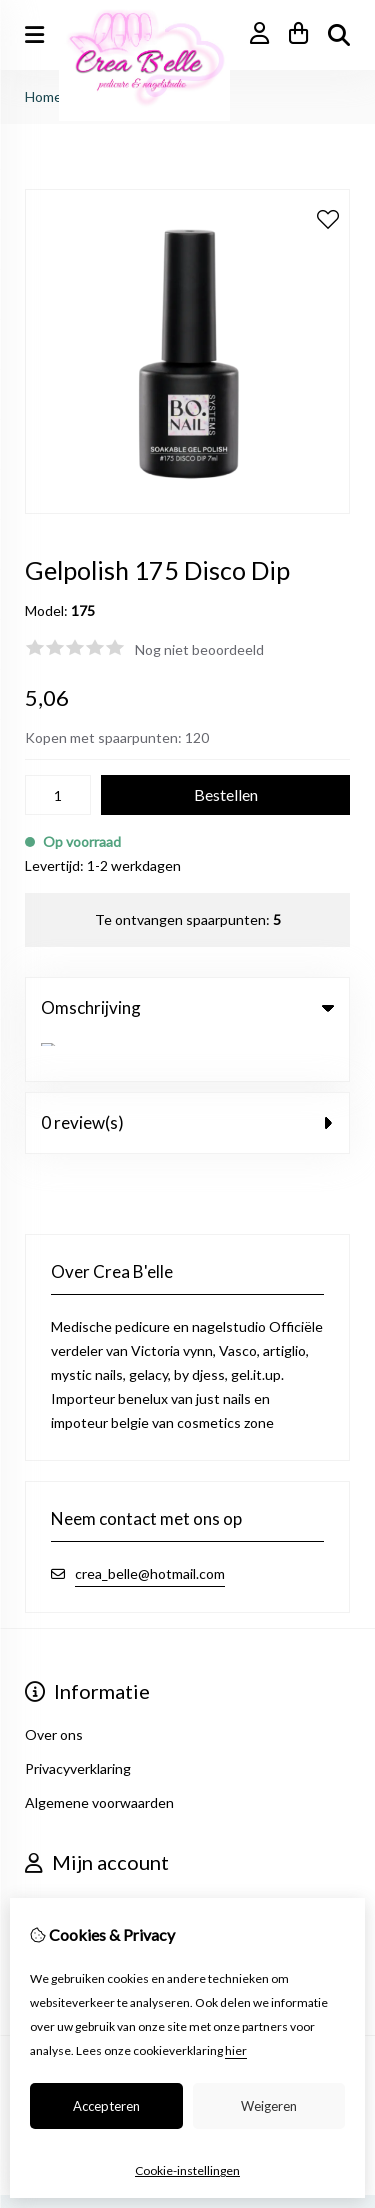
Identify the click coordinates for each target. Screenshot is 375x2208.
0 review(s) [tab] (187, 1079)
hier (236, 2050)
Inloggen (53, 1862)
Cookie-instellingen (187, 2170)
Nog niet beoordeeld (199, 649)
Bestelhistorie (69, 1896)
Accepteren (106, 2106)
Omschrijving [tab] (187, 1007)
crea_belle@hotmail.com (150, 1530)
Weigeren (269, 2106)
